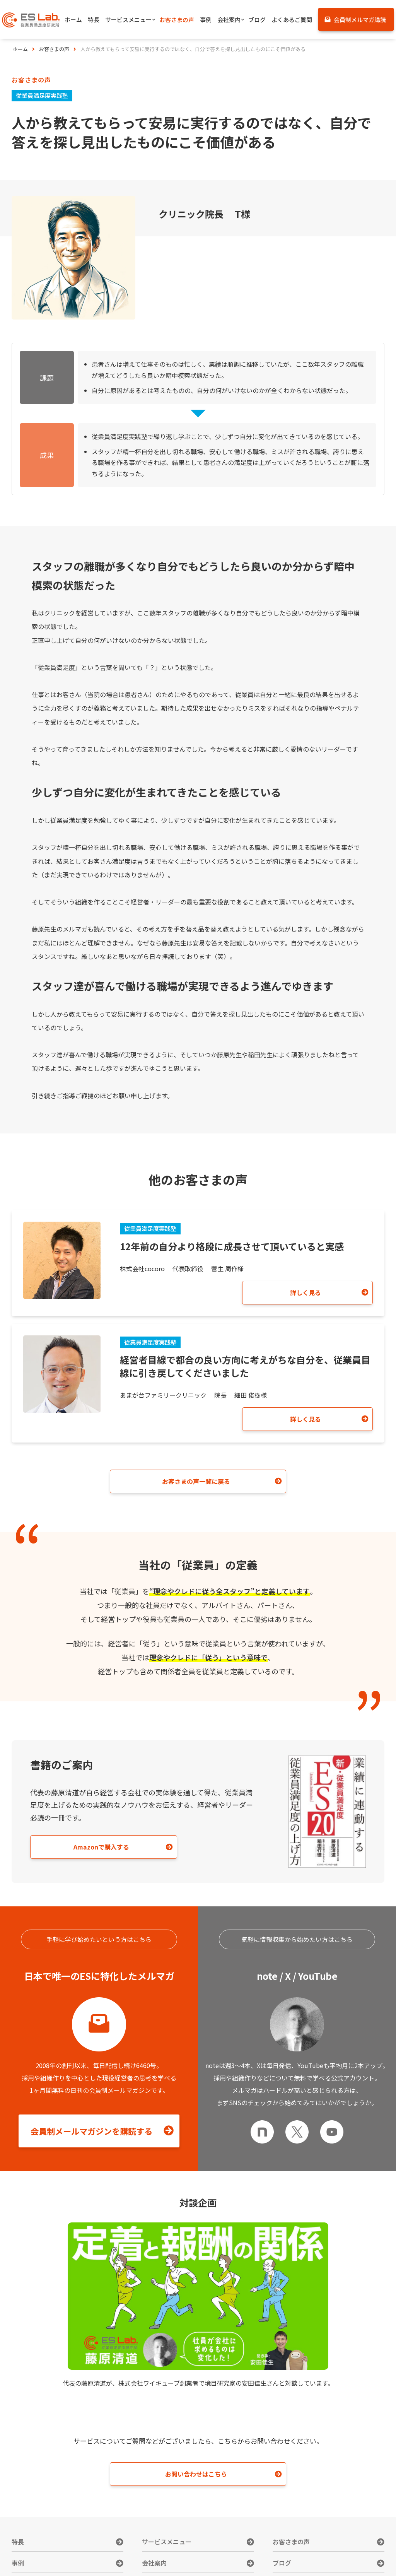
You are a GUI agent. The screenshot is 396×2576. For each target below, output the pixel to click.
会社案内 (154, 2566)
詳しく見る (320, 1292)
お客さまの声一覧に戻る (196, 1482)
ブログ (282, 2566)
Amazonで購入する (92, 1847)
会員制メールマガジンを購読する (91, 2133)
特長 (18, 2544)
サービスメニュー (166, 2544)
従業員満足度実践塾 (44, 95)
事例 (18, 2566)
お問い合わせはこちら (196, 2477)
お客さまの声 (291, 2544)
